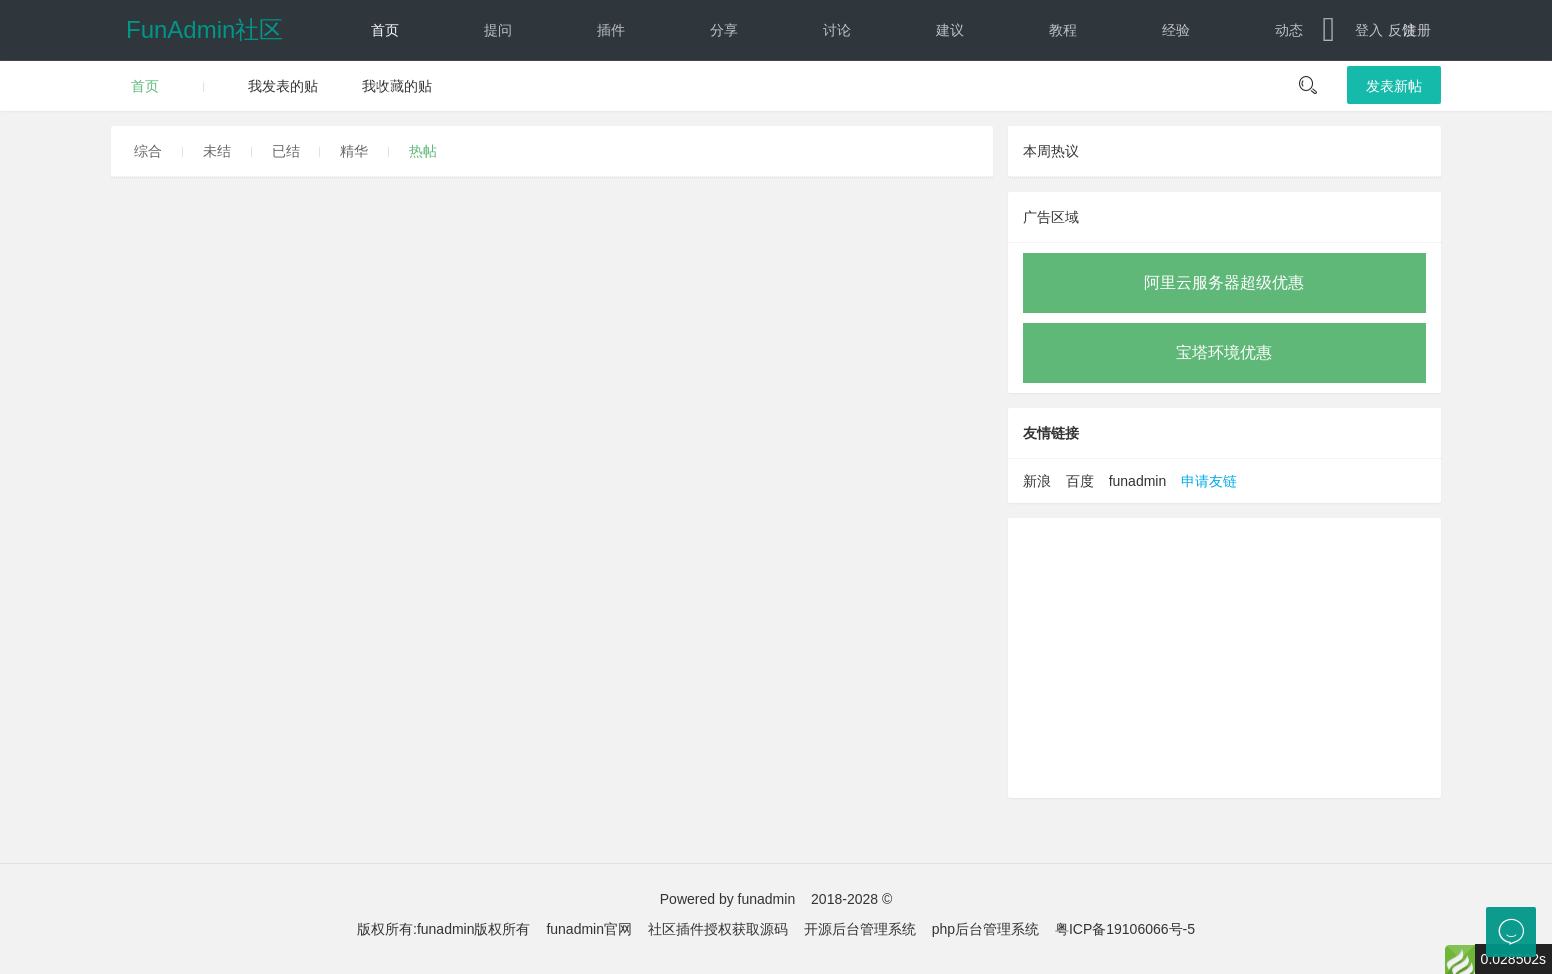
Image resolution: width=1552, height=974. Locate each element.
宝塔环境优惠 (1224, 352)
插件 (611, 30)
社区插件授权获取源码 (718, 929)
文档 (367, 90)
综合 (148, 151)
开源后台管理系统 (860, 929)
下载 (480, 90)
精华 (354, 151)
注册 (1417, 30)
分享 (724, 30)
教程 (1063, 30)
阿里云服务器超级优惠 (1224, 282)
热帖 (423, 151)
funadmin (1138, 481)
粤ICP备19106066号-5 (1125, 929)
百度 (1080, 481)
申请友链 (1209, 481)
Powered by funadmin (727, 899)
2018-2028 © (851, 899)
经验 (1176, 30)
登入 (1369, 30)
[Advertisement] (1224, 658)
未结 (217, 151)
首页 (385, 30)
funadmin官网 (589, 929)
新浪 (1037, 481)
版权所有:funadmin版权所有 (443, 929)
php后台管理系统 (985, 929)
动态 (1289, 30)
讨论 (837, 30)
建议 (950, 30)
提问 (498, 30)
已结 (286, 151)
